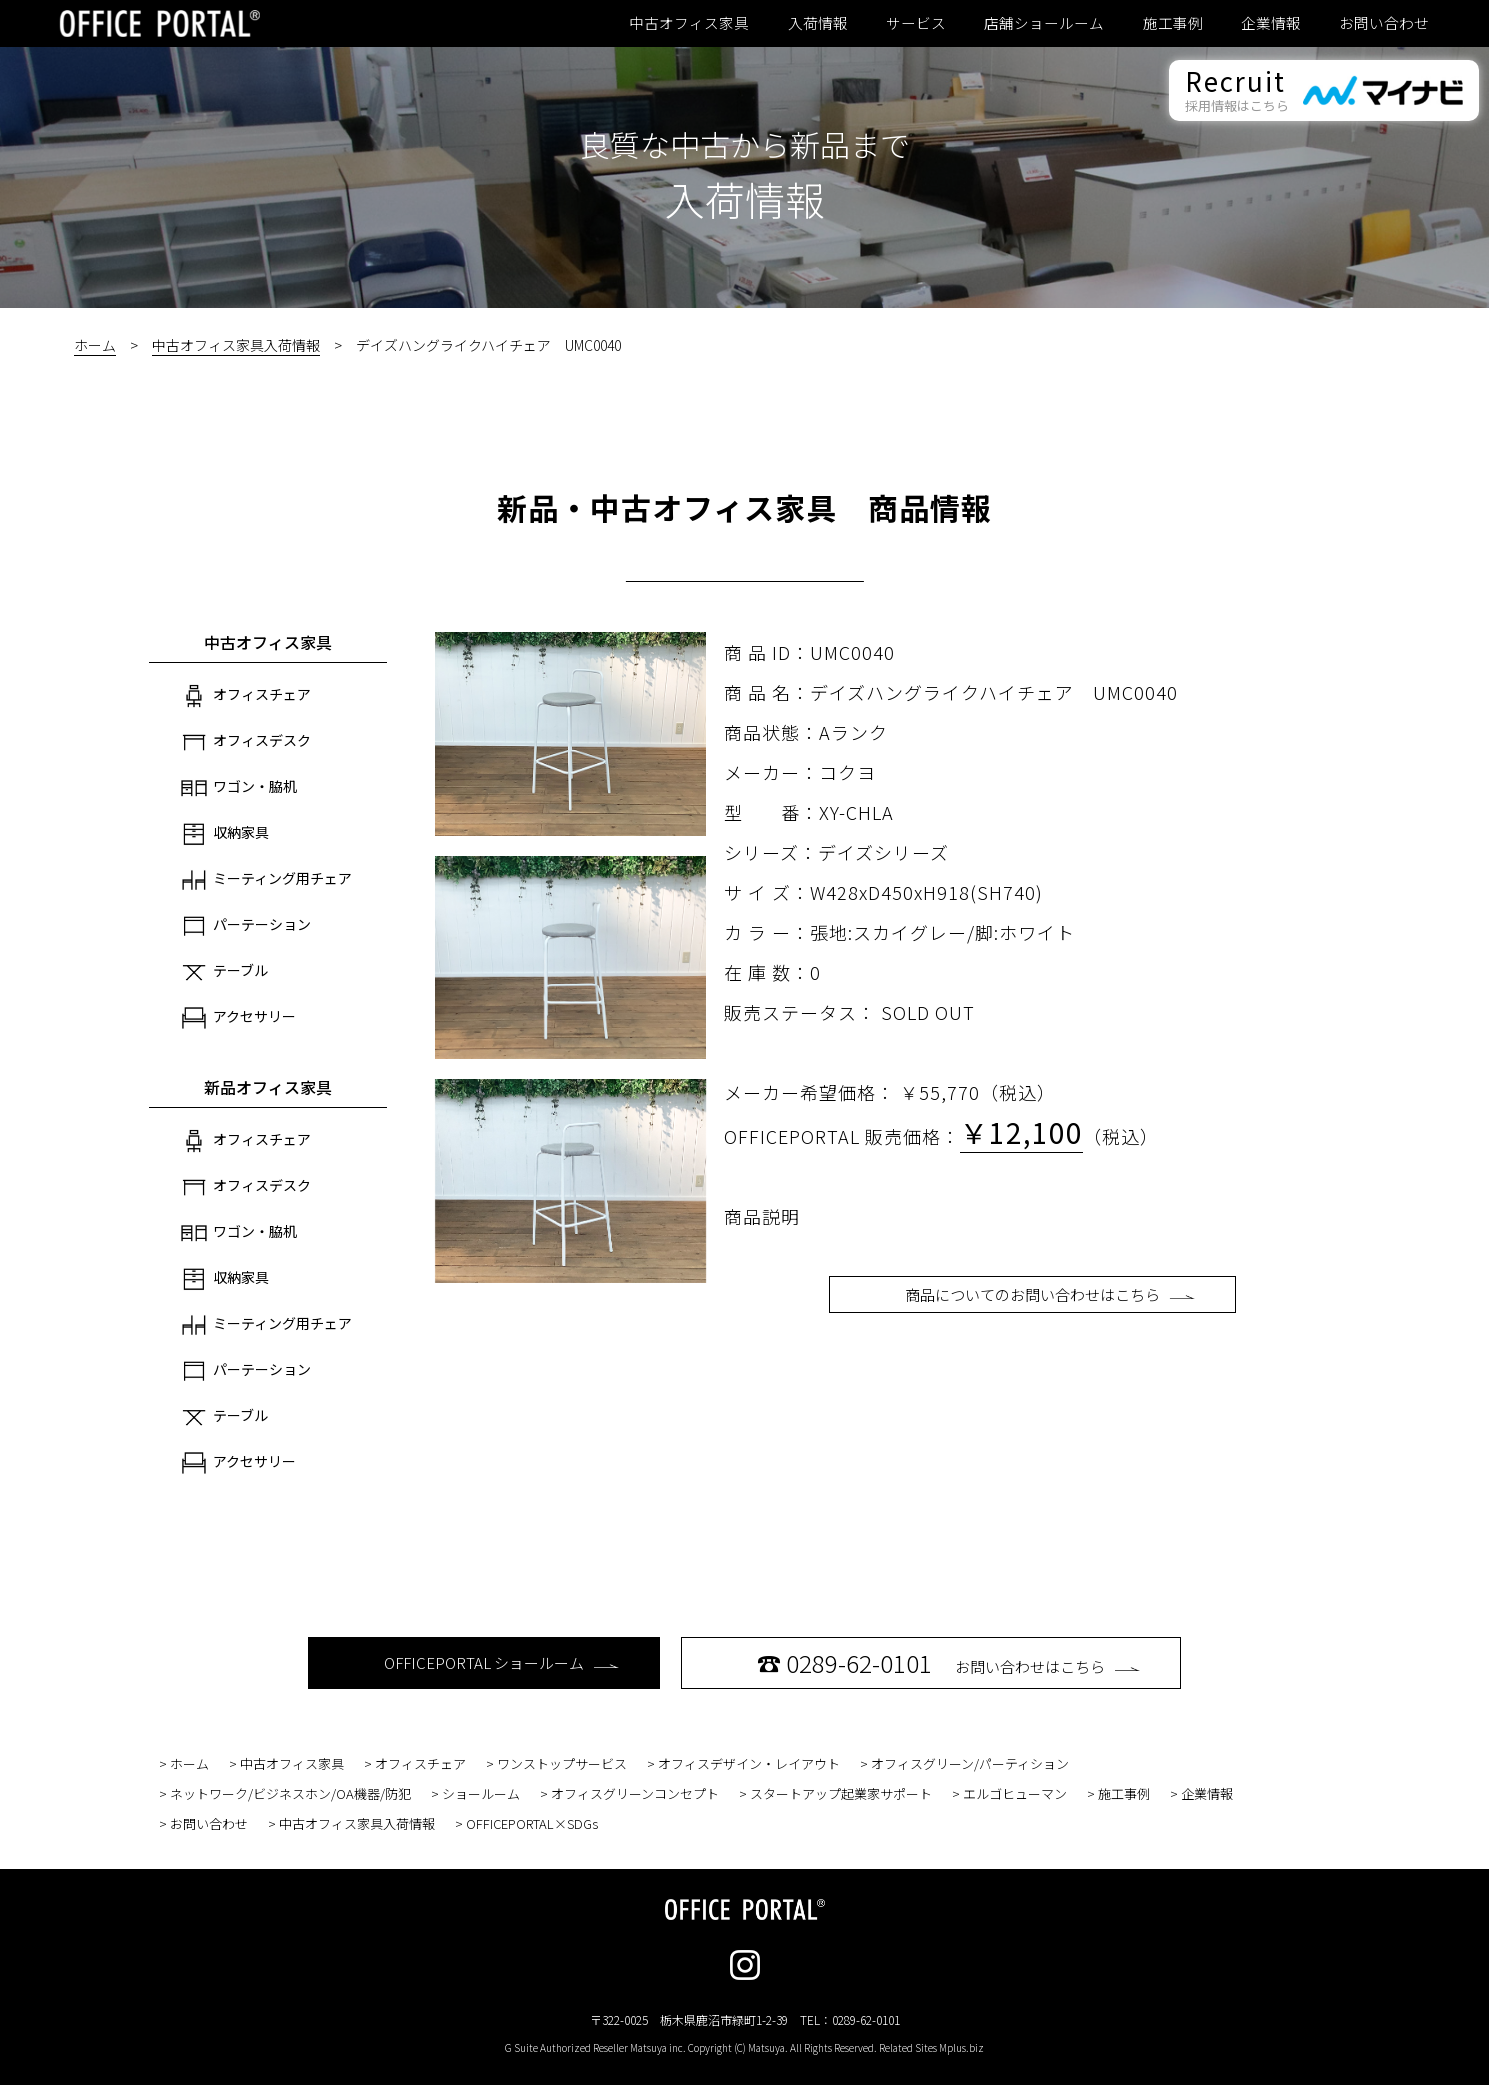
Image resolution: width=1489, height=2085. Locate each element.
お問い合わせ (1384, 23)
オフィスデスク (246, 742)
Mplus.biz (961, 2047)
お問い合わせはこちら (948, 1662)
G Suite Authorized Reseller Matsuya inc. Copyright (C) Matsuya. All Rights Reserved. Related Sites (744, 2047)
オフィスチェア (246, 696)
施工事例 (1173, 23)
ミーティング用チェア (266, 880)
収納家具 (225, 834)
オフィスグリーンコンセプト (635, 1793)
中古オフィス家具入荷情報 (236, 345)
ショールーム (481, 1793)
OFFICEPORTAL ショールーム (501, 1662)
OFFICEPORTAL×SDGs (532, 1823)
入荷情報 (818, 23)
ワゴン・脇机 (239, 788)
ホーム (95, 345)
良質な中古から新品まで (745, 144)
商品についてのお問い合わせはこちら (1050, 1294)
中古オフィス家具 (689, 23)
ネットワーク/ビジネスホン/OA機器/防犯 (290, 1793)
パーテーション (246, 926)
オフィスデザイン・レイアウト (749, 1763)
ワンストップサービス (562, 1763)
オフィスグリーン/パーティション (970, 1763)
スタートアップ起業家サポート (841, 1793)
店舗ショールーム (1044, 23)
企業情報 (1271, 23)
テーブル (224, 972)
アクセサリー (238, 1018)
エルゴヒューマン (1015, 1793)
